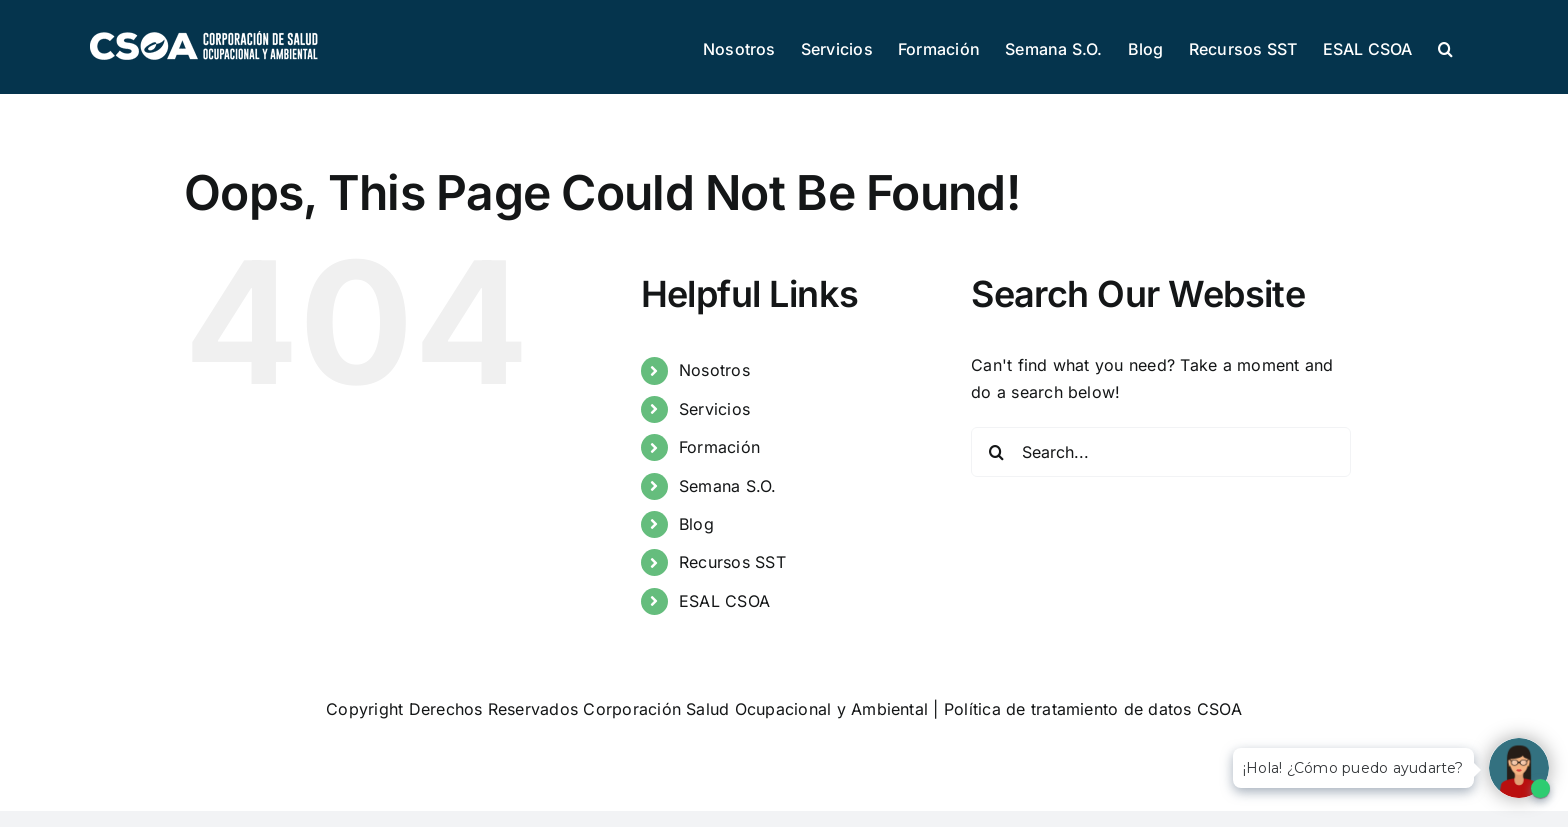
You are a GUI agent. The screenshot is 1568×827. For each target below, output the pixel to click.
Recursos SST (732, 562)
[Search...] (1161, 452)
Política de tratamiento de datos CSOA (1093, 709)
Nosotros (714, 370)
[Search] (996, 452)
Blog (696, 524)
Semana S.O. (728, 486)
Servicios (714, 409)
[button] (1445, 47)
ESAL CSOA (724, 601)
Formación (719, 447)
